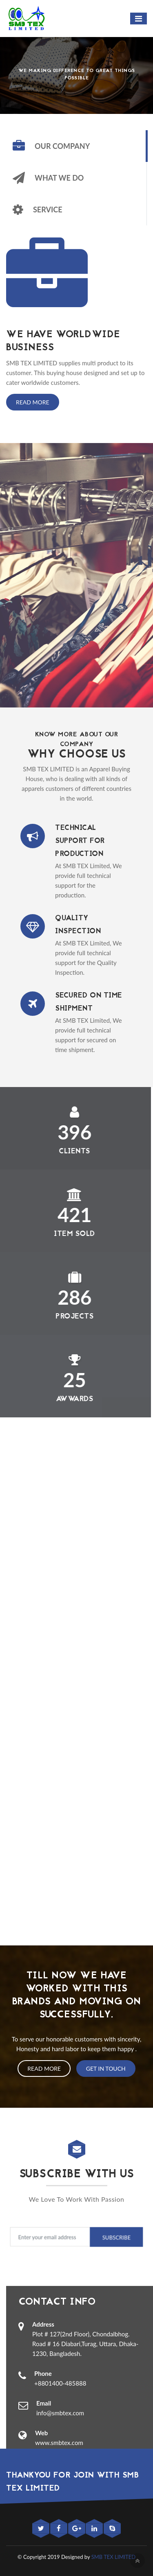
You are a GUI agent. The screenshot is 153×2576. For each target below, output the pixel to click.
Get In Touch (106, 2068)
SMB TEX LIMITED (113, 2557)
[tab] (76, 146)
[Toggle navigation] (138, 18)
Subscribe (116, 2237)
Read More (32, 402)
